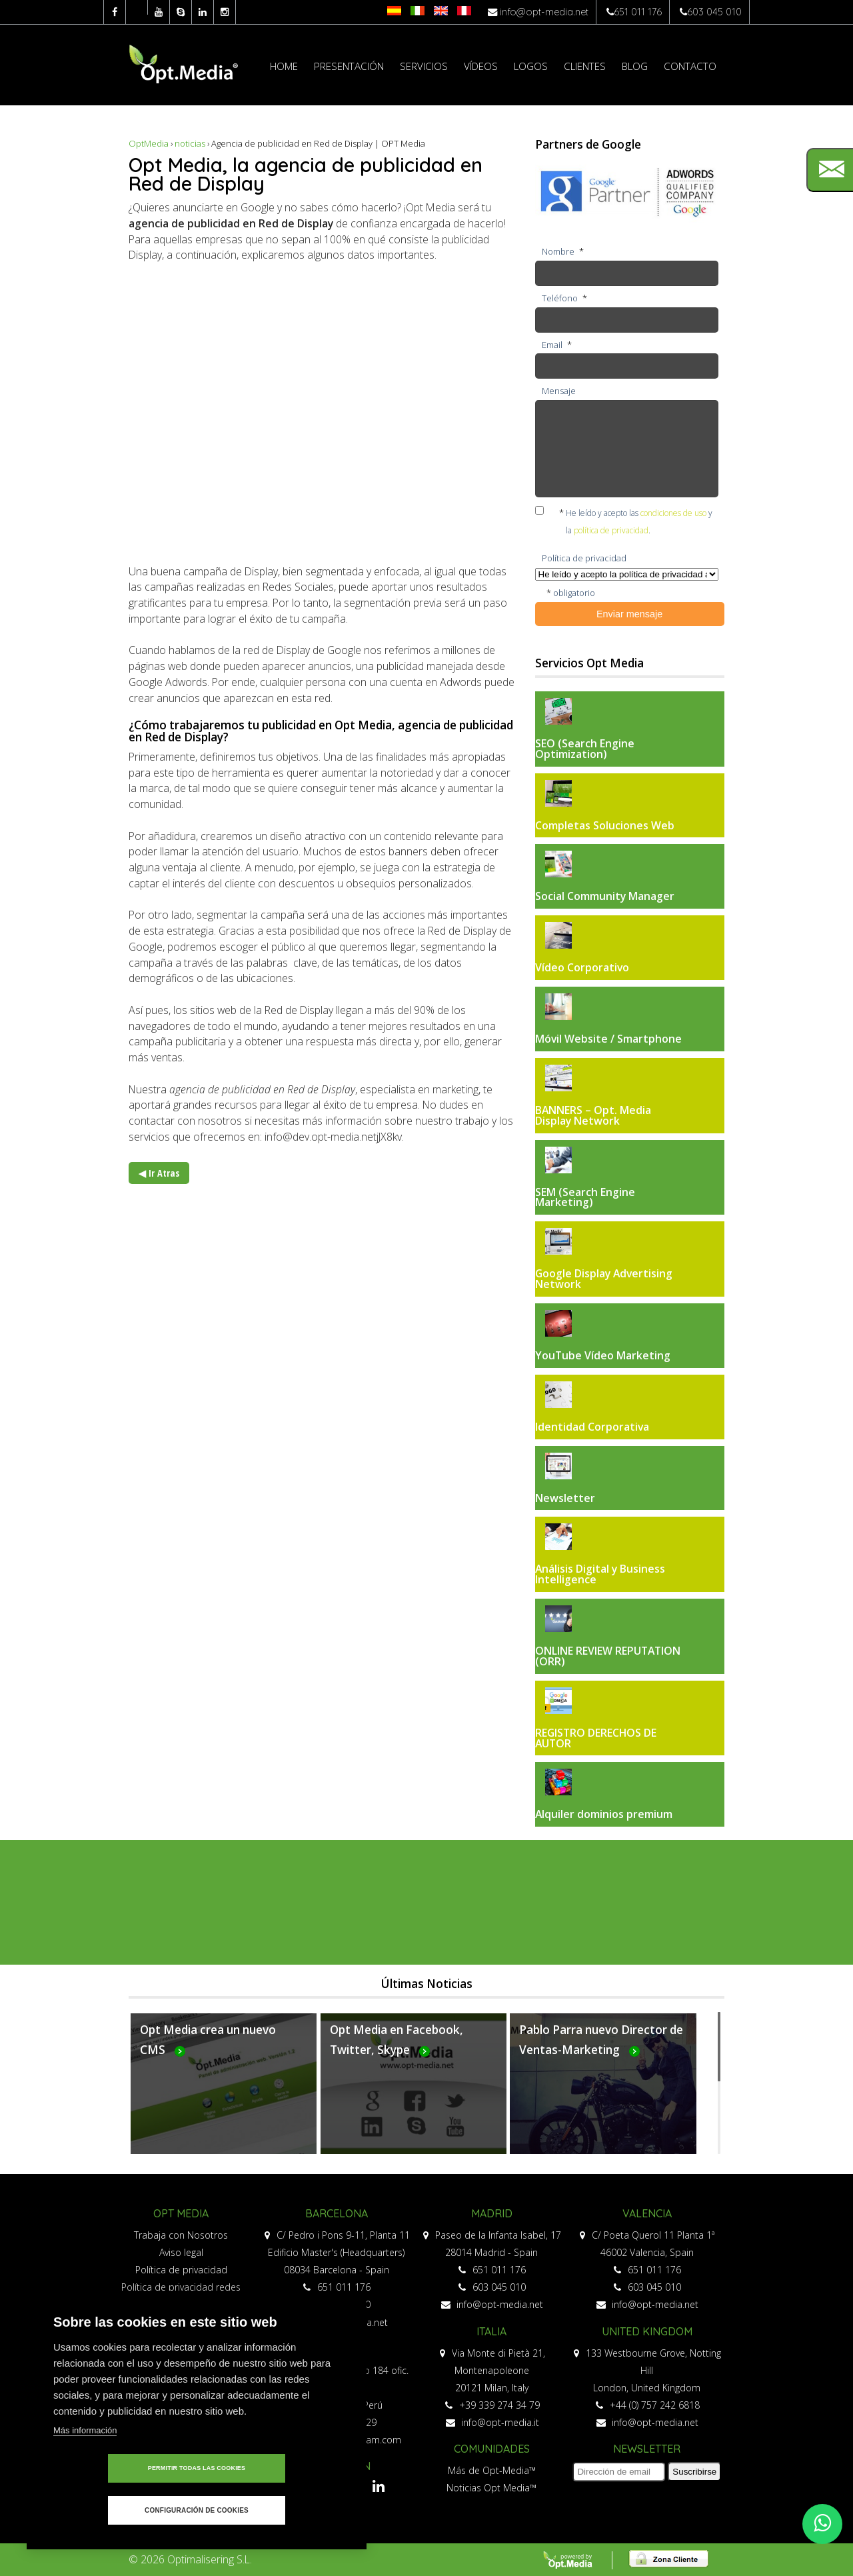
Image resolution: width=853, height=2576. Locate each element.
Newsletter (565, 1498)
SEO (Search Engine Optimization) (584, 748)
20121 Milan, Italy (491, 2387)
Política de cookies (181, 2322)
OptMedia (149, 143)
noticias (190, 143)
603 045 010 (714, 12)
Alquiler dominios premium (603, 1814)
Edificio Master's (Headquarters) (336, 2252)
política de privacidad (611, 530)
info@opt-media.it (492, 2422)
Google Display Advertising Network (603, 1278)
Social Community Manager (604, 896)
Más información (85, 2472)
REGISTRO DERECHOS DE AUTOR (595, 1738)
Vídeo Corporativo (582, 967)
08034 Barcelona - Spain (336, 2269)
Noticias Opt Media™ (491, 2487)
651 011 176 (638, 12)
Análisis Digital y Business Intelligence (600, 1574)
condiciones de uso (673, 513)
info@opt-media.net (544, 12)
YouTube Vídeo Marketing (602, 1355)
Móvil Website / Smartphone (608, 1038)
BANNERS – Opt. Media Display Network (593, 1115)
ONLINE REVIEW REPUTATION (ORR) (607, 1656)
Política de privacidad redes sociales (181, 2296)
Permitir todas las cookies (120, 2510)
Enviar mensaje (629, 614)
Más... (224, 2091)
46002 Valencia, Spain (647, 2252)
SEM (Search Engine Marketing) (585, 1197)
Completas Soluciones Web (604, 825)
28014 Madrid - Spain (491, 2252)
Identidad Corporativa (592, 1426)
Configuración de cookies (273, 2510)
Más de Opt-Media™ (492, 2470)
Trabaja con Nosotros (181, 2235)
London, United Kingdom (646, 2387)
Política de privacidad (181, 2269)
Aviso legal (181, 2252)
